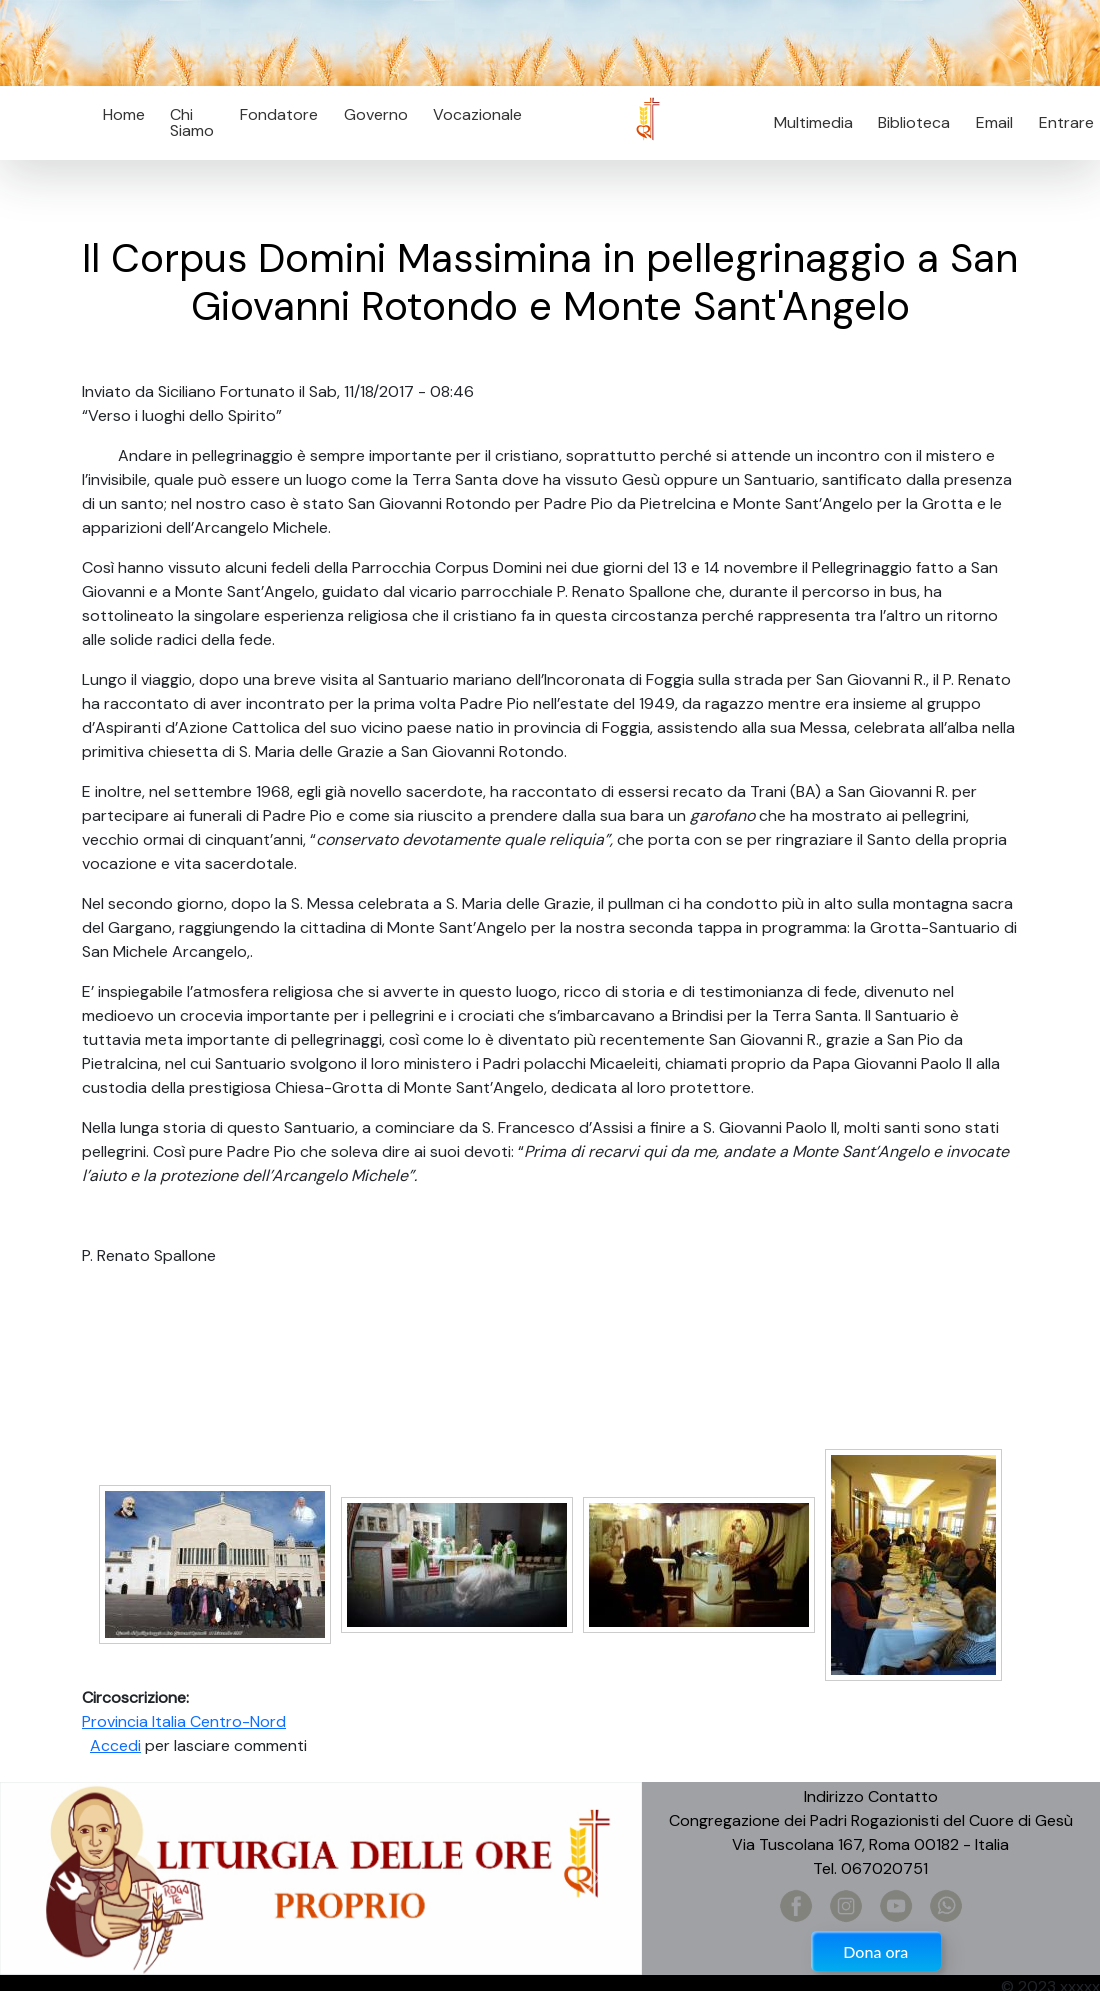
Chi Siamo (192, 122)
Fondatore (279, 114)
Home (124, 114)
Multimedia (813, 122)
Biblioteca (914, 122)
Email (988, 122)
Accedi (115, 1745)
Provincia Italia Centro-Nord (184, 1721)
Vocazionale (477, 114)
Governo (376, 114)
